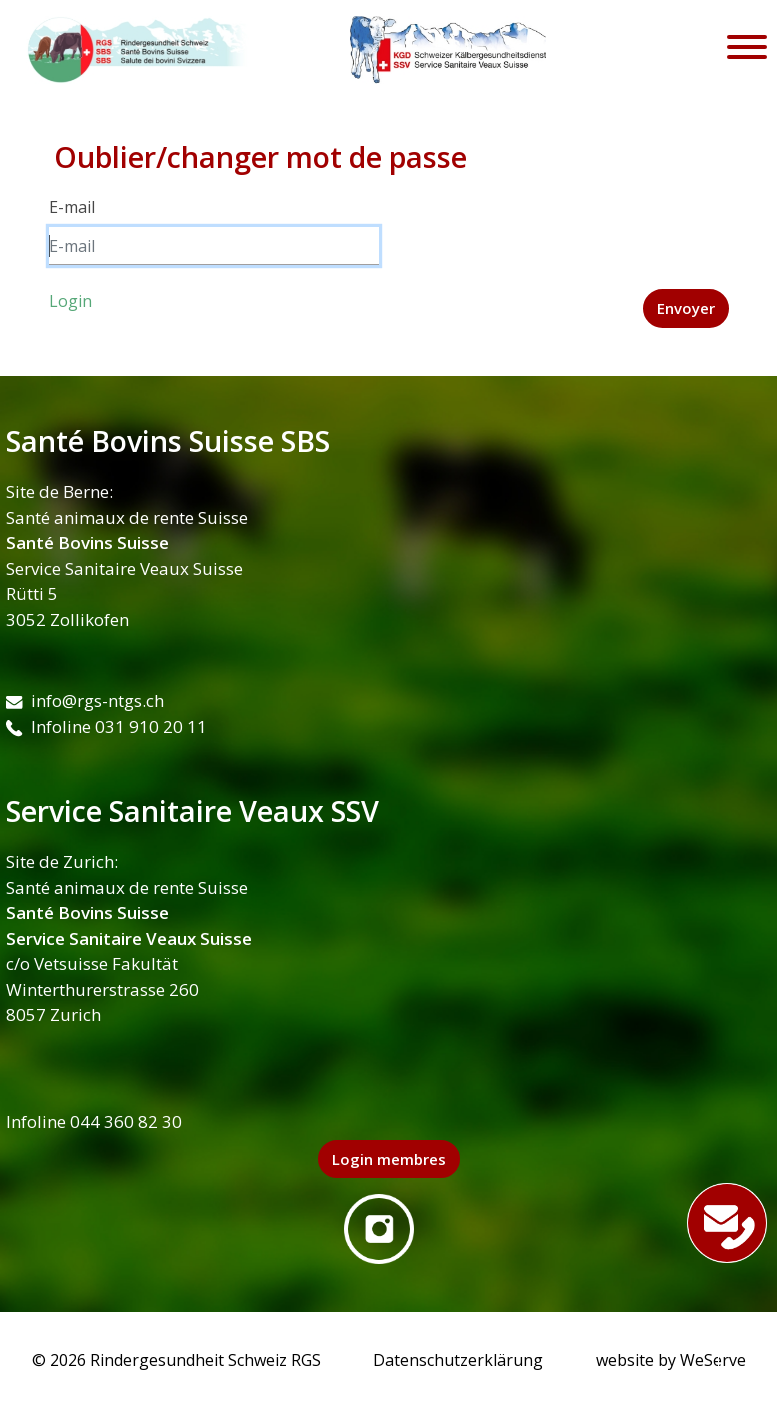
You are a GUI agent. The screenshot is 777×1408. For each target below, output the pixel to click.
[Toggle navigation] (747, 50)
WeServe (713, 1360)
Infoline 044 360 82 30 (94, 1121)
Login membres (389, 1159)
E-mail (72, 207)
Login (70, 301)
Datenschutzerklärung (458, 1360)
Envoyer (686, 308)
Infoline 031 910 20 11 (106, 726)
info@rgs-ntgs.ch (85, 700)
